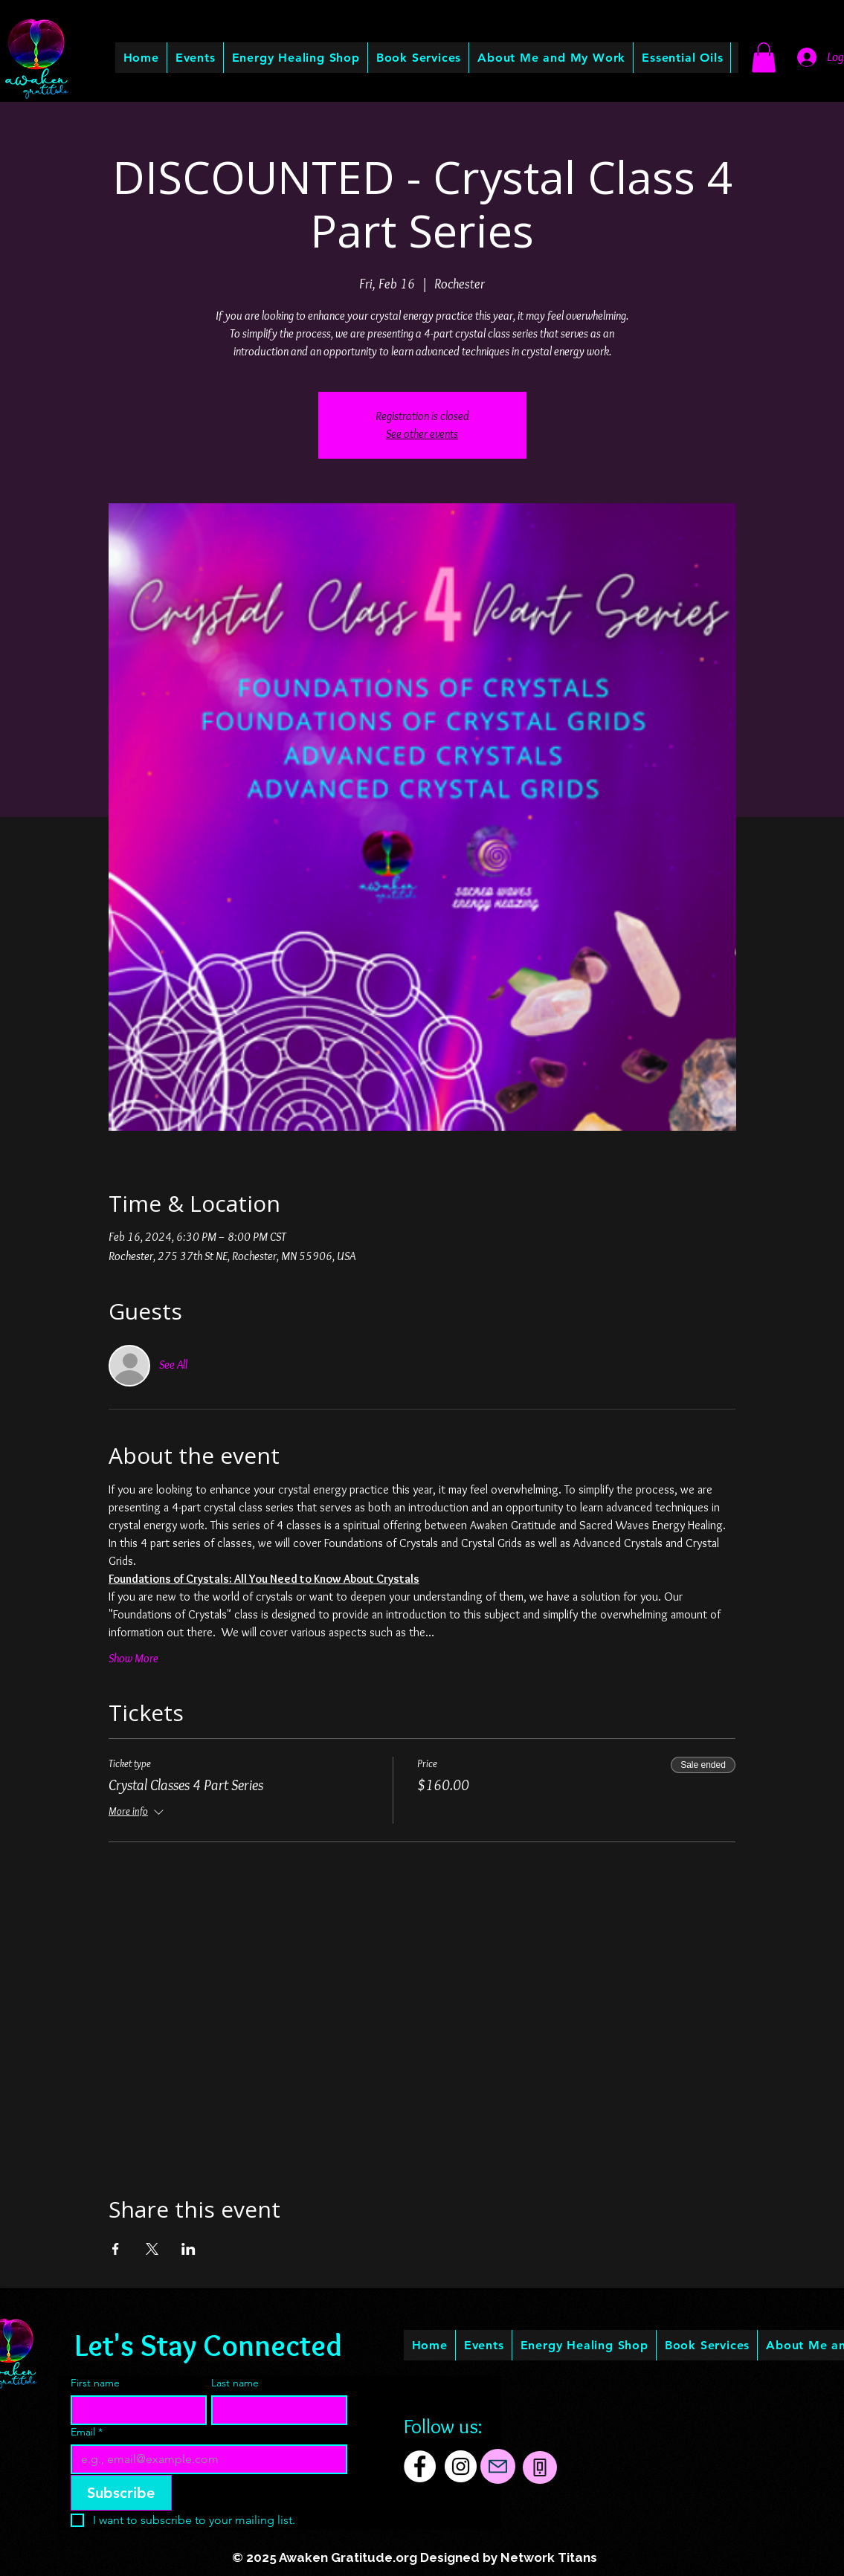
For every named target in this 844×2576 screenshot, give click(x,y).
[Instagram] (461, 2466)
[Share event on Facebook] (116, 2249)
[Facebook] (420, 2466)
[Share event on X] (152, 2249)
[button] (551, 57)
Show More (133, 1658)
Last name (235, 2383)
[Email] (205, 2459)
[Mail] (497, 2466)
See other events (422, 434)
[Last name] (275, 2410)
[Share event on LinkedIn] (188, 2249)
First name (95, 2383)
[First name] (134, 2410)
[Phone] (540, 2467)
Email (87, 2432)
